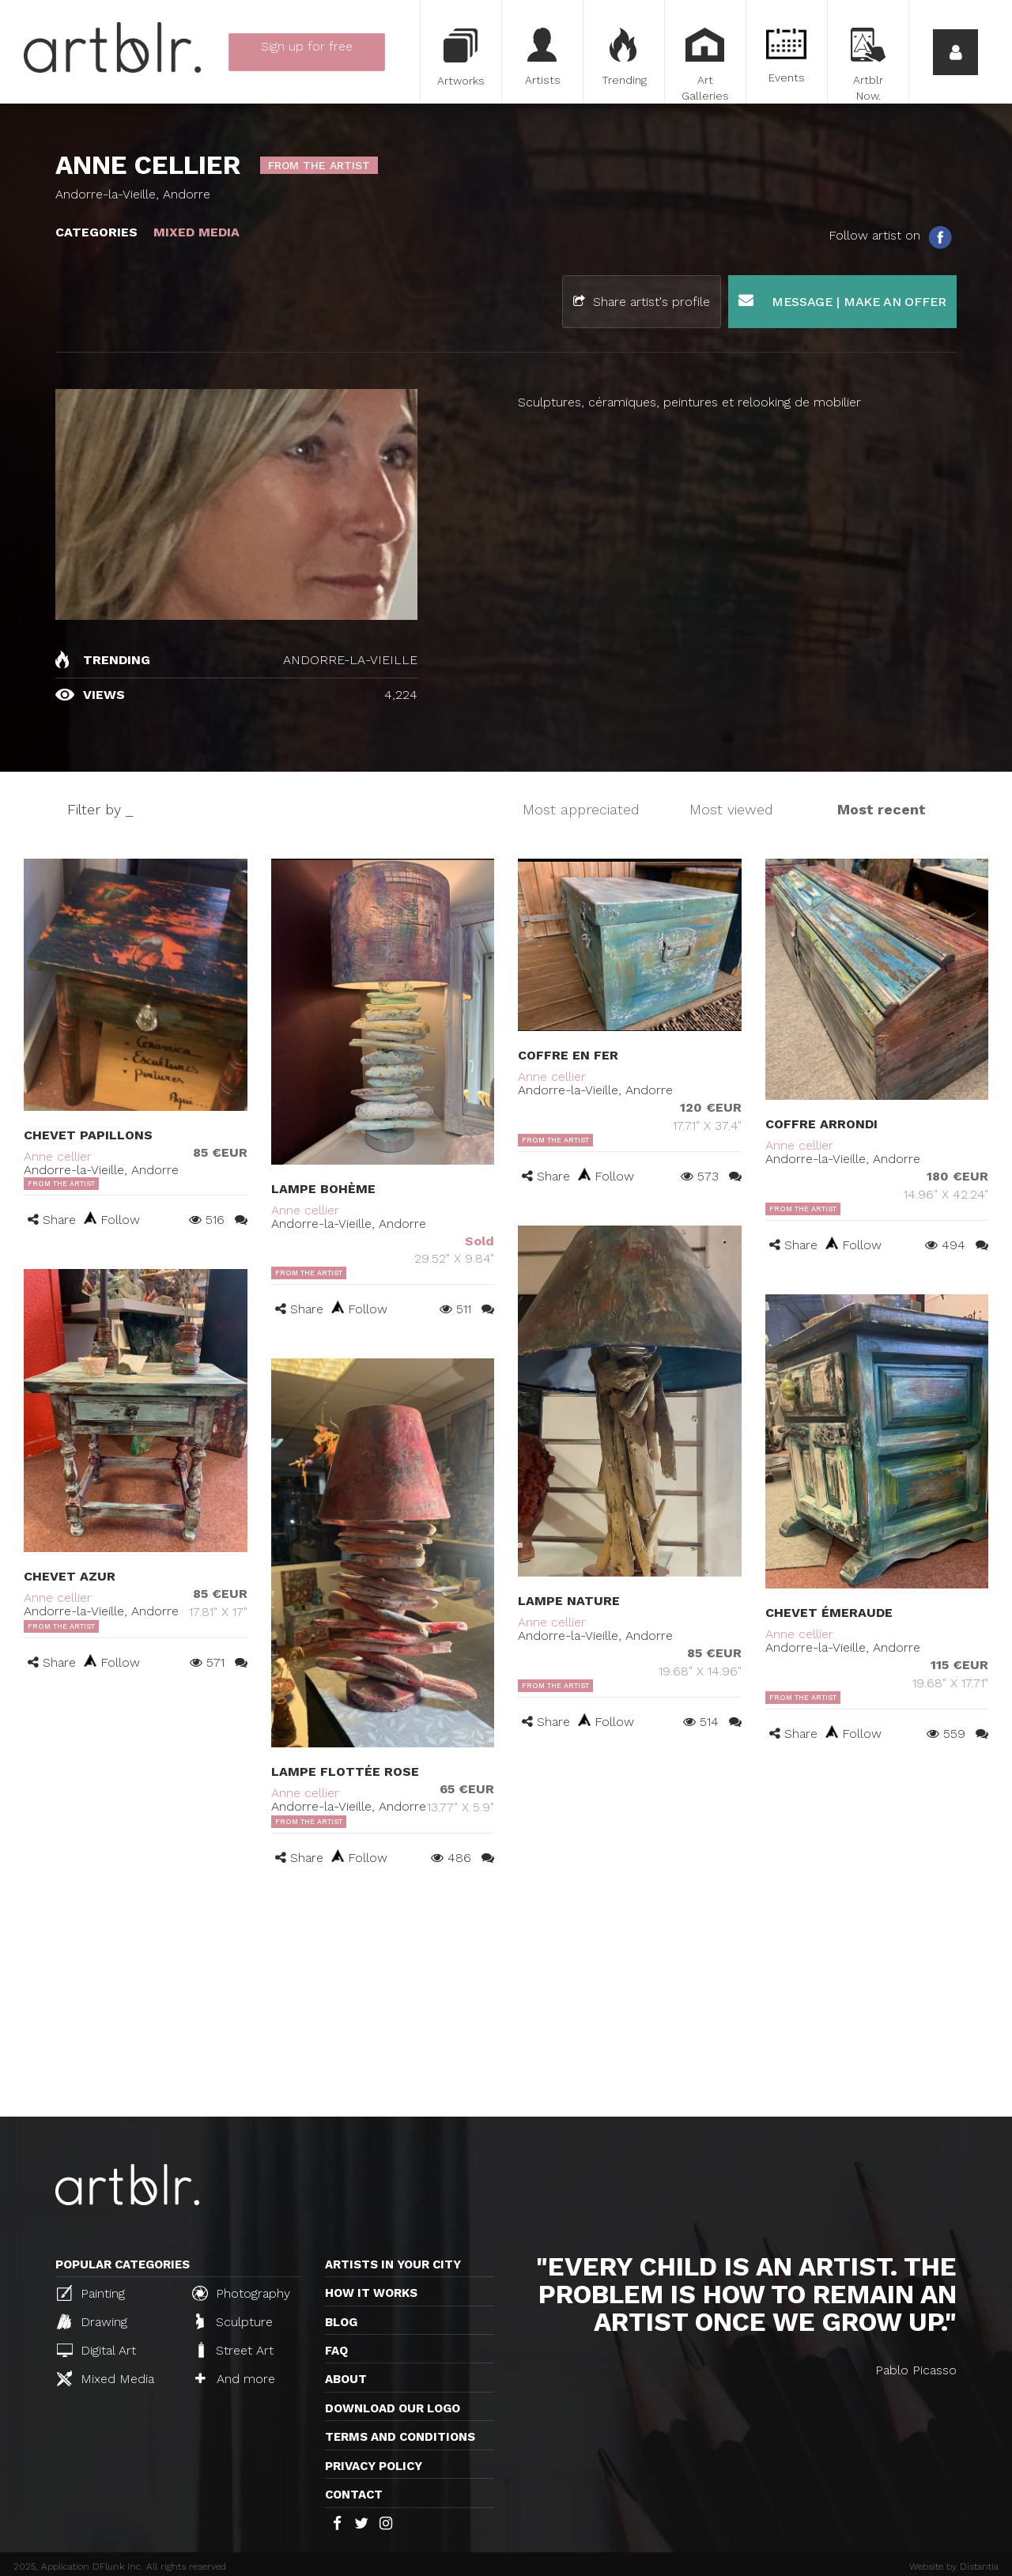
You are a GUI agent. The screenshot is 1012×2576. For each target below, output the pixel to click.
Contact (354, 2494)
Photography (241, 2293)
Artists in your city (393, 2264)
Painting (91, 2293)
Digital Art (96, 2350)
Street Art (234, 2350)
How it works (371, 2293)
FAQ (336, 2351)
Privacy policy (373, 2466)
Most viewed (731, 809)
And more (235, 2378)
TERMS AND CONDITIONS (400, 2437)
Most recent (881, 809)
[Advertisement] (506, 1998)
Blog (341, 2322)
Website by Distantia (954, 2566)
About (346, 2379)
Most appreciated (581, 809)
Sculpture (234, 2321)
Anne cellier (58, 1156)
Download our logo (392, 2408)
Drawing (92, 2321)
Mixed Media (105, 2378)
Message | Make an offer (842, 301)
